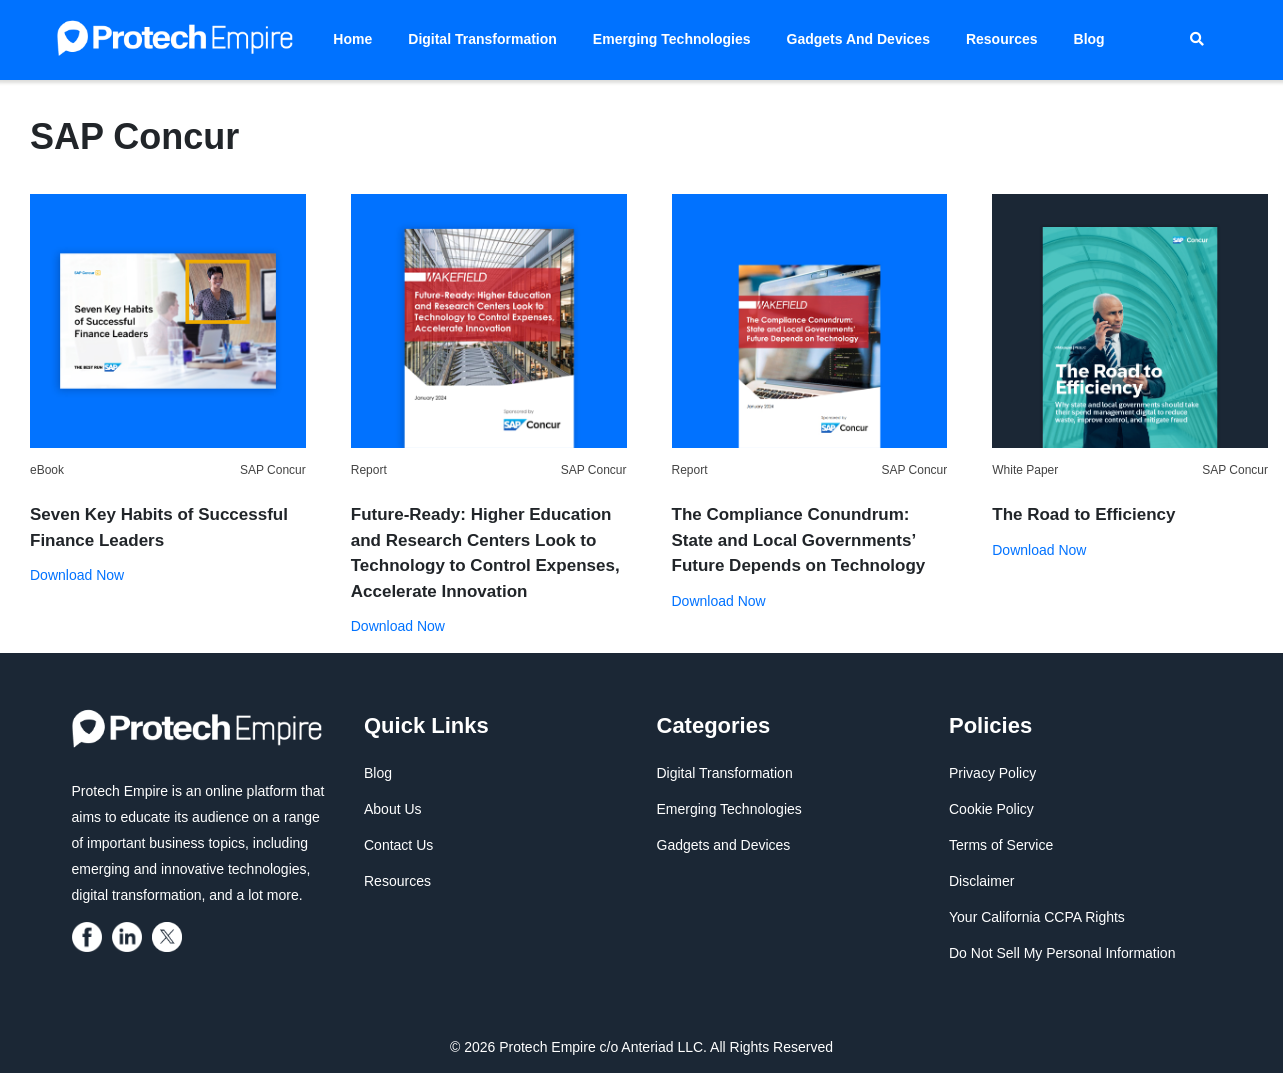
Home (352, 39)
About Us (393, 809)
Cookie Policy (991, 809)
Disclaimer (981, 881)
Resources (1002, 39)
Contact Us (398, 845)
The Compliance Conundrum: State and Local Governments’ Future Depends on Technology (799, 540)
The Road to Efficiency (1083, 514)
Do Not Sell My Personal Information (1062, 953)
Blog (1089, 39)
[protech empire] (90, 936)
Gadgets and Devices (858, 39)
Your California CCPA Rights (1037, 917)
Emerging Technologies (672, 39)
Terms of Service (1001, 845)
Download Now (77, 575)
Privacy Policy (992, 773)
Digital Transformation (482, 39)
